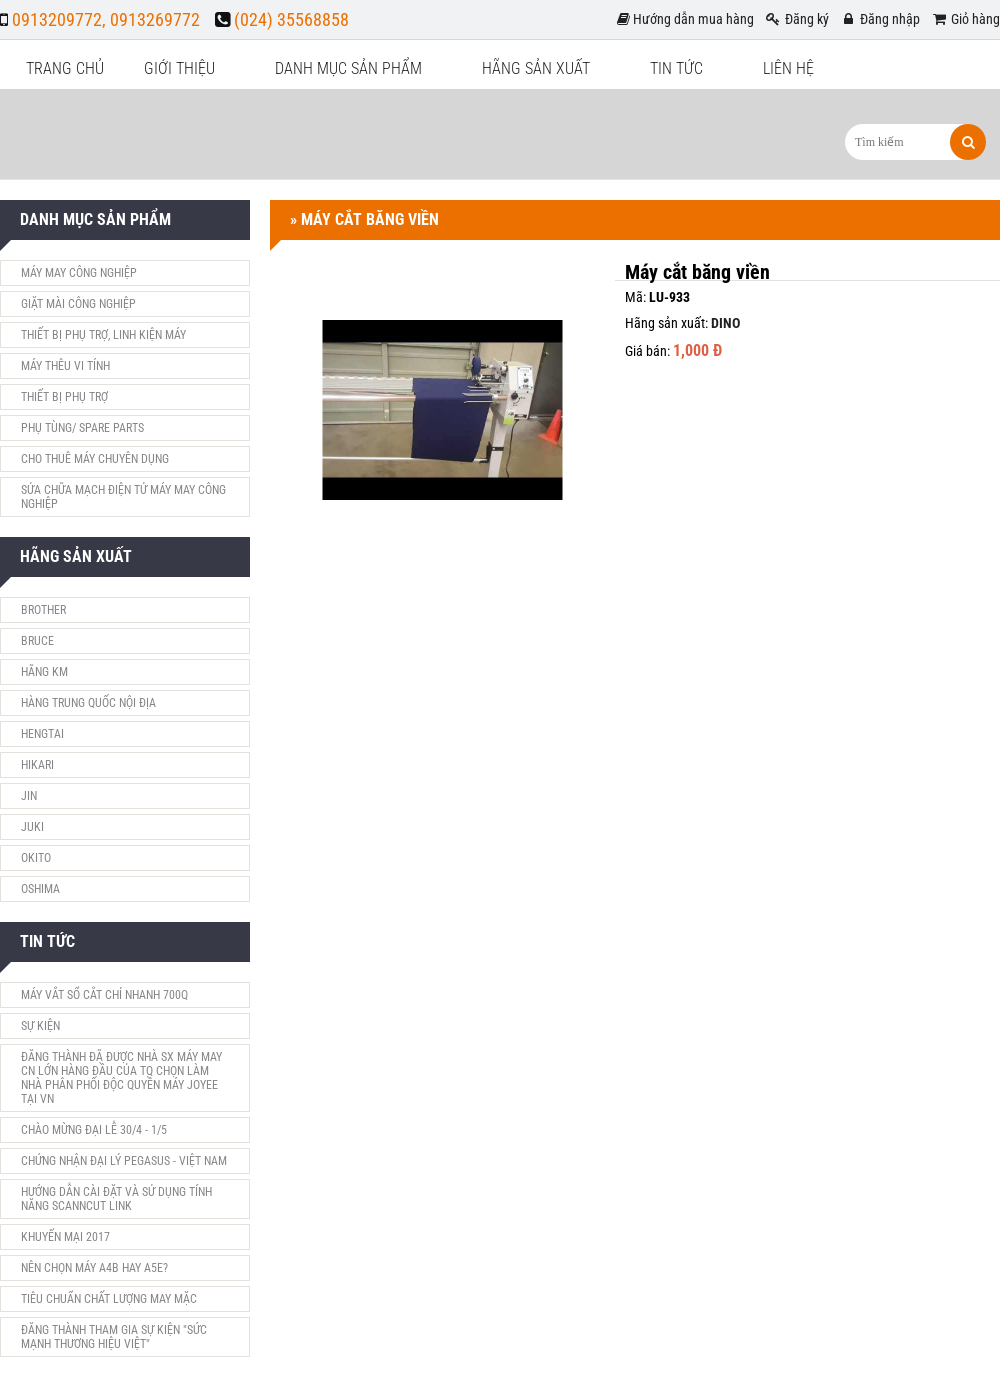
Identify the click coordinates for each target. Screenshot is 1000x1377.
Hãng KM (44, 672)
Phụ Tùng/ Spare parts (82, 428)
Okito (36, 858)
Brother (43, 610)
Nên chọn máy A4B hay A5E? (94, 1268)
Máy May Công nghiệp (79, 273)
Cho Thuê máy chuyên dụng (95, 459)
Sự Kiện (40, 1026)
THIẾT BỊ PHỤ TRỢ (64, 397)
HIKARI (37, 765)
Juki (32, 827)
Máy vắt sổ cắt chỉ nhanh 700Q (104, 995)
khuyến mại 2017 (65, 1237)
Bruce (37, 641)
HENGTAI (42, 734)
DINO (725, 323)
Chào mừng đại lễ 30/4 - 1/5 (94, 1130)
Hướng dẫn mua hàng (685, 19)
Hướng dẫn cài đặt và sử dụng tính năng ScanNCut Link (116, 1199)
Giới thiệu (179, 68)
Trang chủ (65, 68)
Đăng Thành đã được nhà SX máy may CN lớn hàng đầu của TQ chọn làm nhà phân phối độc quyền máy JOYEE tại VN (121, 1078)
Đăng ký (796, 19)
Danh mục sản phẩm (348, 68)
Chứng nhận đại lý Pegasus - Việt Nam (124, 1161)
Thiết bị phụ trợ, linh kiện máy (103, 335)
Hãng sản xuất (536, 68)
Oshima (40, 889)
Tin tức (676, 68)
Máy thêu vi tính (65, 366)
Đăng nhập (879, 19)
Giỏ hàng (965, 19)
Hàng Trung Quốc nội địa (88, 703)
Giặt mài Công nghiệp (78, 304)
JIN (29, 796)
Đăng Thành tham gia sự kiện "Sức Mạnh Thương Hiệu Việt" (114, 1337)
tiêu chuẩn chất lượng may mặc (109, 1299)
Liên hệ (788, 68)
